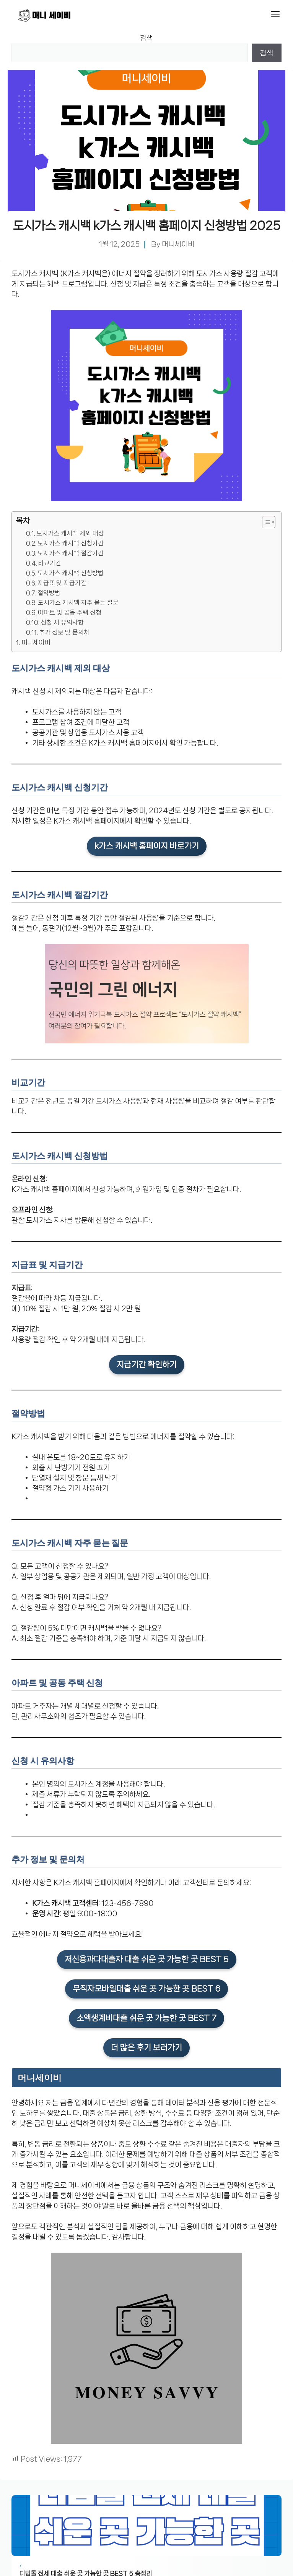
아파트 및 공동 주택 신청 (69, 612)
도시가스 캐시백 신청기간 (70, 543)
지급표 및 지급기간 (61, 583)
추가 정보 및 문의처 (64, 632)
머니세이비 (178, 244)
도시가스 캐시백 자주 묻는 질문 (78, 602)
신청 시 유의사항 (62, 622)
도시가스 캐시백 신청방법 (70, 573)
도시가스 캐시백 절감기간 (70, 553)
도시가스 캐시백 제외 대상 (70, 533)
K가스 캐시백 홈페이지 (122, 743)
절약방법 (48, 593)
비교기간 (49, 563)
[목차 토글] (264, 522)
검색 (146, 38)
